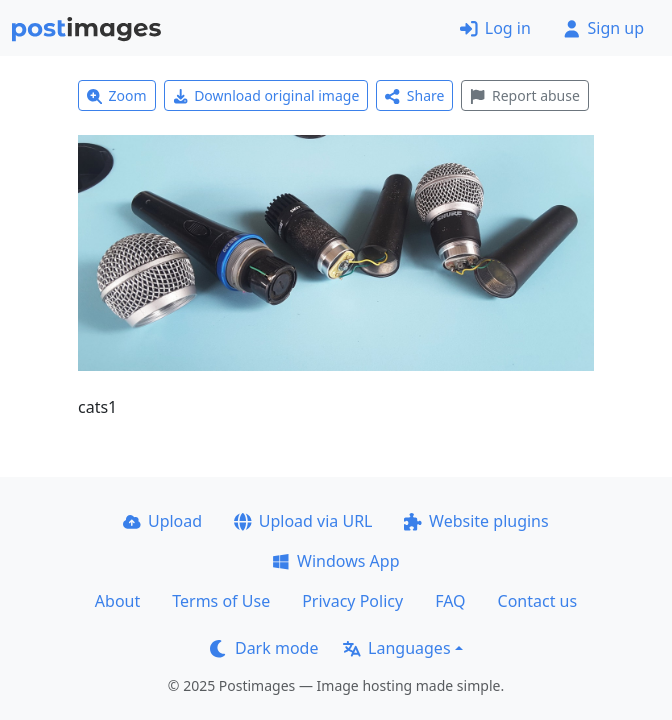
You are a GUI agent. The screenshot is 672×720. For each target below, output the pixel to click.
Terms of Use (221, 601)
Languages (396, 648)
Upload (162, 521)
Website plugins (476, 521)
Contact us (538, 601)
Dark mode (264, 648)
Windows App (335, 561)
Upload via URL (303, 521)
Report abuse (524, 95)
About (117, 601)
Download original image (266, 95)
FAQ (450, 601)
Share (414, 95)
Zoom (117, 95)
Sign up (603, 28)
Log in (495, 28)
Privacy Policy (352, 601)
